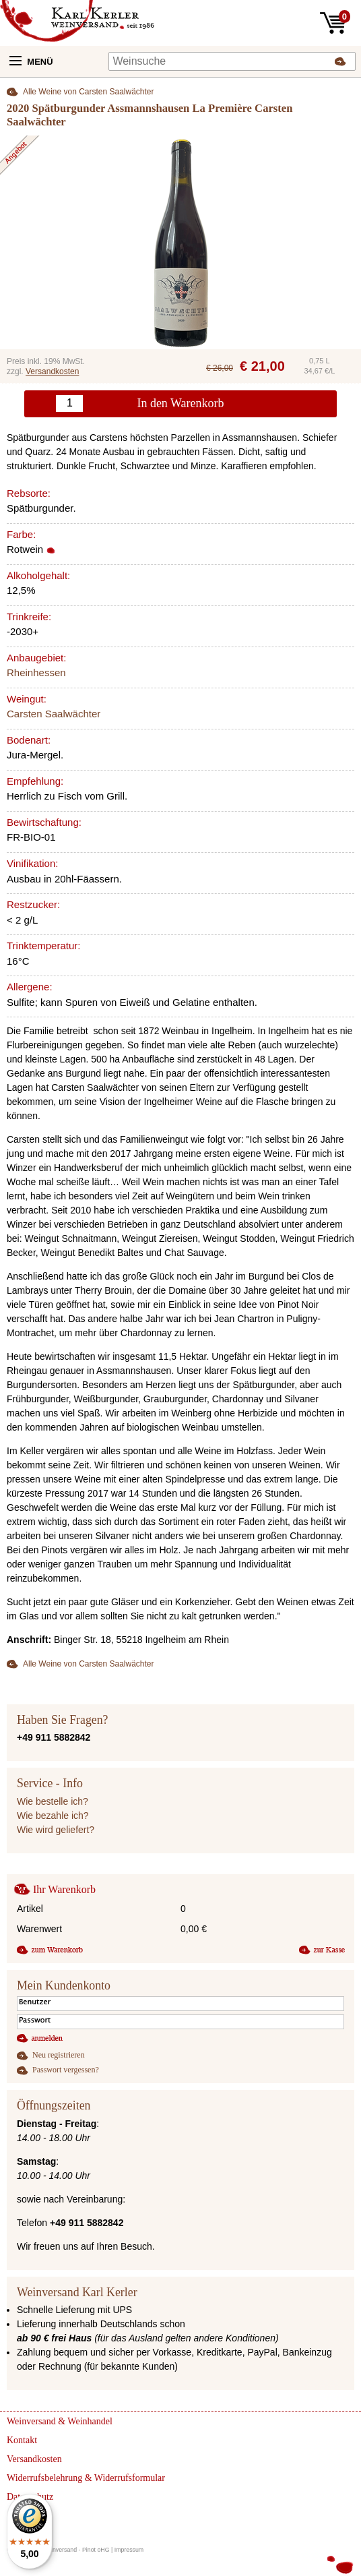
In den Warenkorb (180, 403)
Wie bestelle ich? (52, 1801)
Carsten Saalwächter (53, 713)
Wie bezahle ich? (53, 1815)
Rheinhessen (36, 672)
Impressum (129, 2549)
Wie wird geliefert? (55, 1829)
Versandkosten (52, 371)
